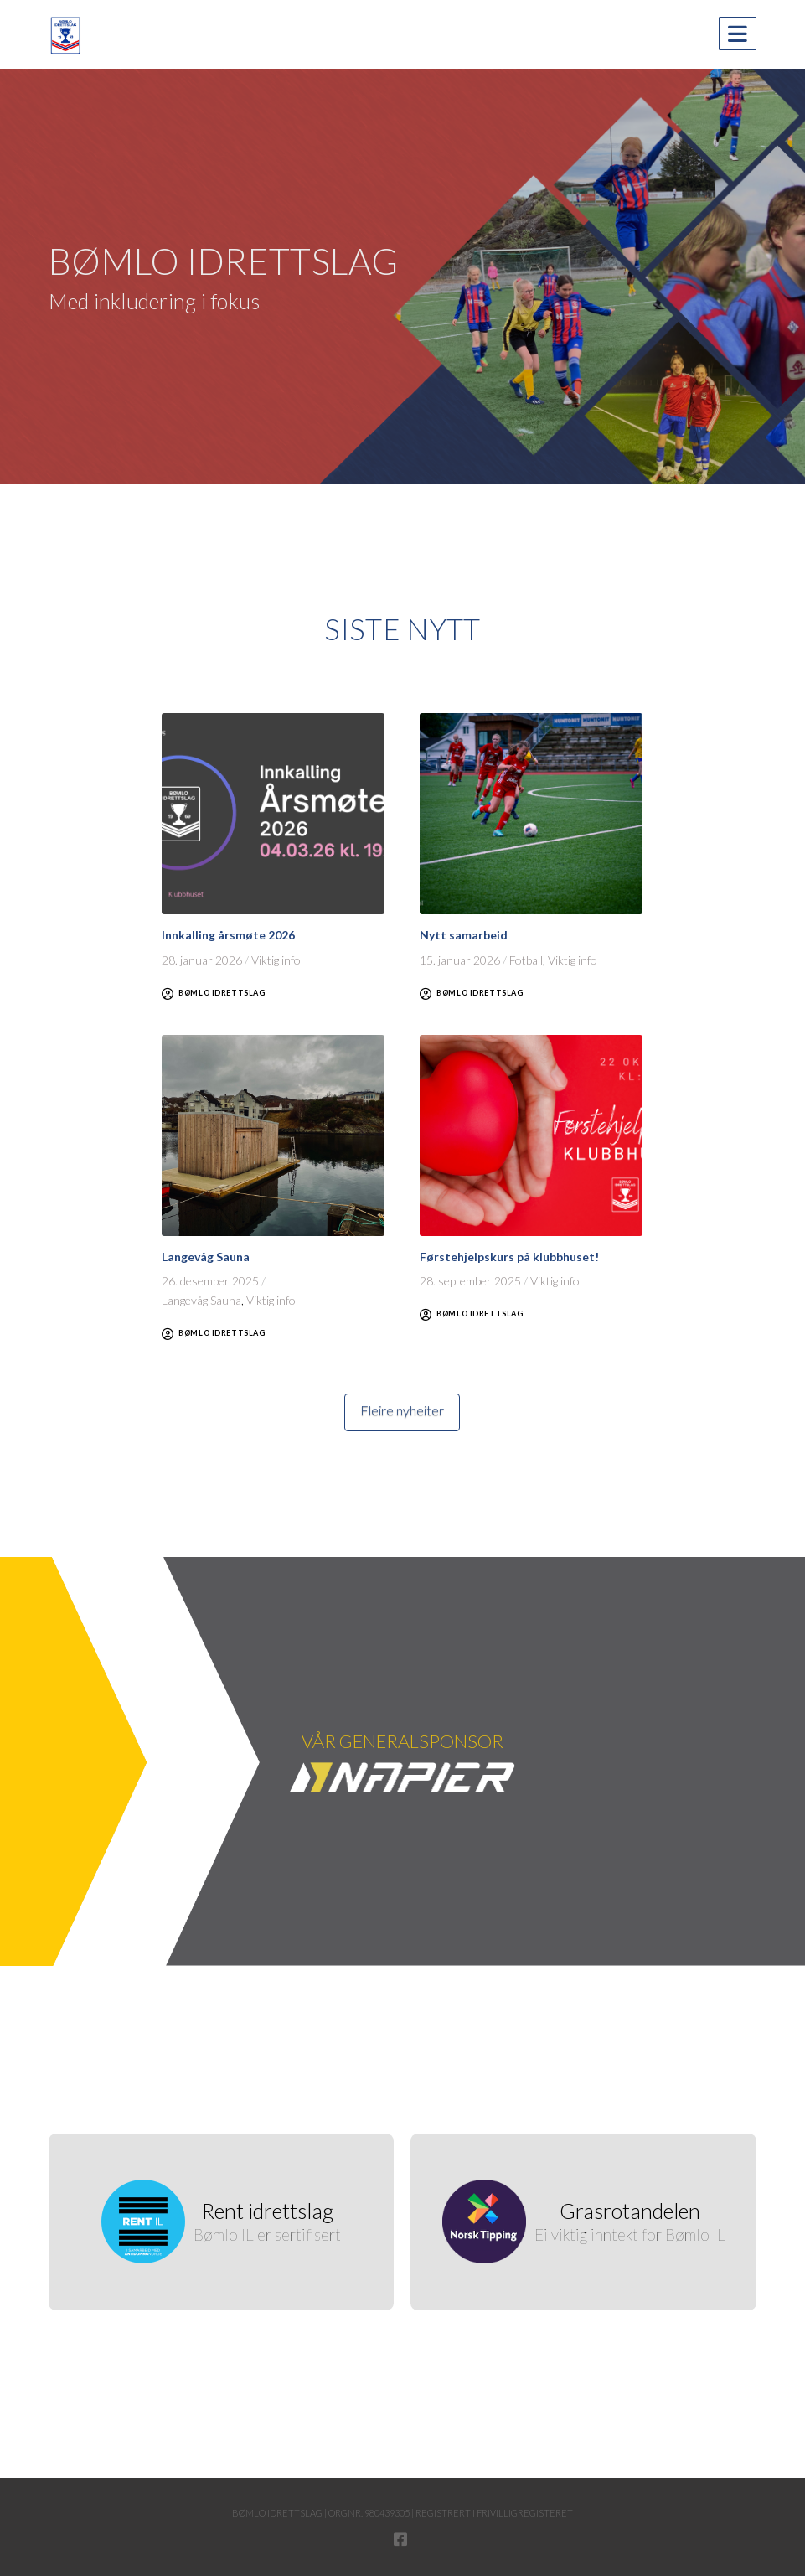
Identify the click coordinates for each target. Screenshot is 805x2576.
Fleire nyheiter (402, 1410)
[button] (737, 33)
